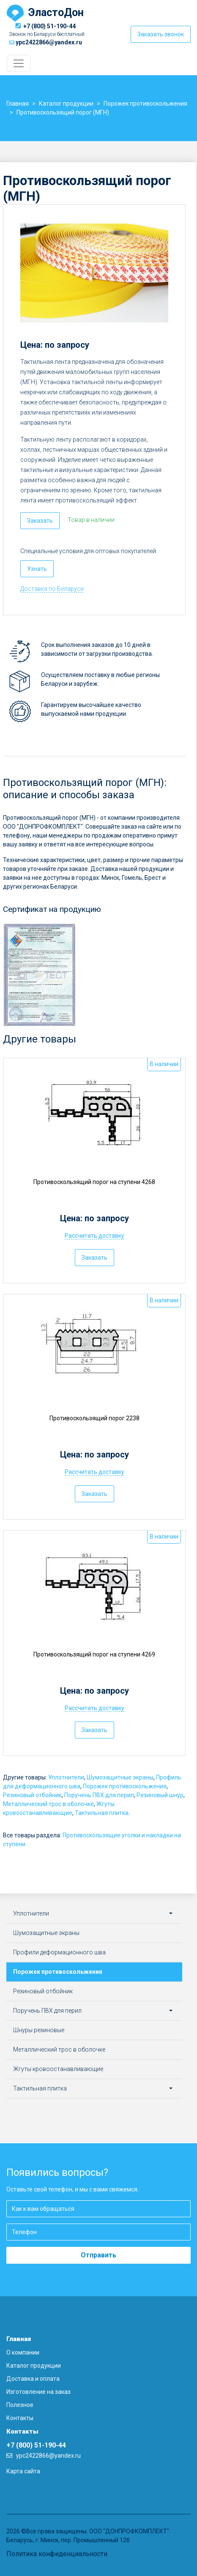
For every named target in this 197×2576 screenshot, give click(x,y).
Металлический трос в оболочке (48, 1804)
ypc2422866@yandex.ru (49, 42)
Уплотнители (66, 1777)
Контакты (19, 2418)
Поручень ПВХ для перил (99, 1795)
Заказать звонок (160, 34)
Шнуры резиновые (38, 2030)
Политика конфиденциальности (56, 2554)
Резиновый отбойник (32, 1795)
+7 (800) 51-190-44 (49, 26)
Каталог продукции (33, 2365)
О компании (22, 2352)
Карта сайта (23, 2471)
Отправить (98, 2255)
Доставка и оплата (33, 2378)
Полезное (19, 2404)
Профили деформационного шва (59, 1952)
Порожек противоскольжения (125, 1786)
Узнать (37, 568)
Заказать (40, 520)
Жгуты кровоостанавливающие (58, 2069)
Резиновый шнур (160, 1795)
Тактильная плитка (102, 1812)
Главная (18, 2339)
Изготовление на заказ (38, 2391)
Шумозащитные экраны (120, 1777)
